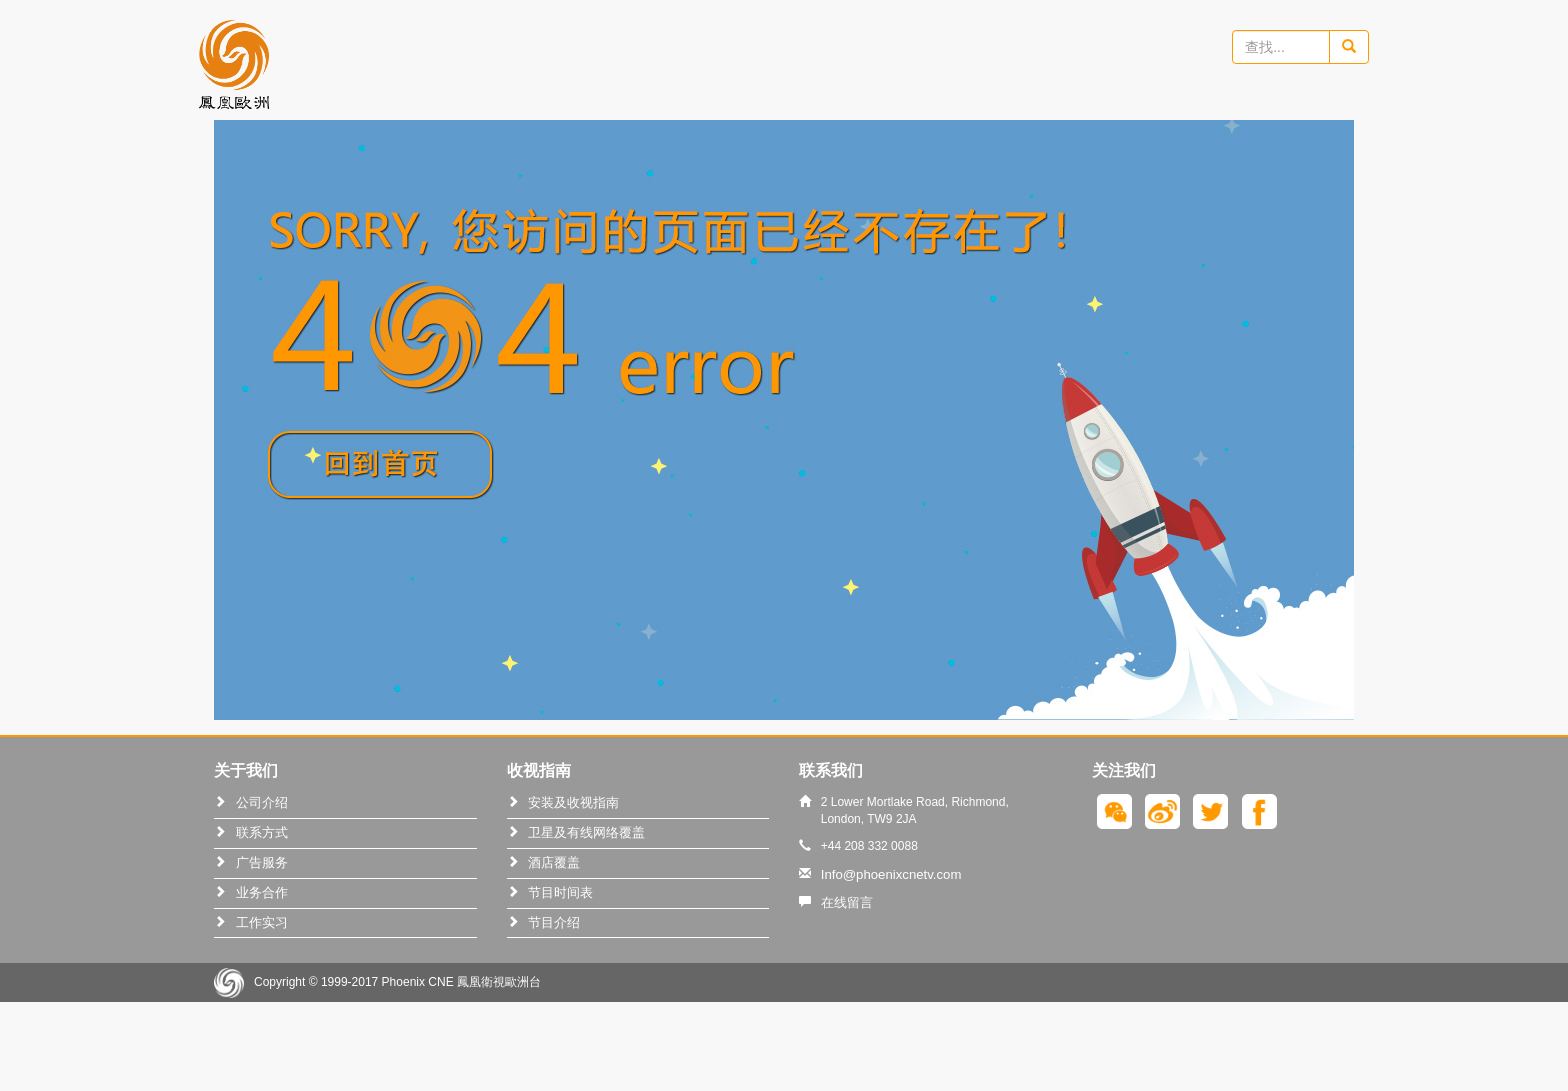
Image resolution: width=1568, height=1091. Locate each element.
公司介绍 (262, 802)
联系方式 (262, 832)
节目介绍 (554, 922)
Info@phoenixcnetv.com (891, 874)
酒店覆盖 (554, 862)
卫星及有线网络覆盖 (586, 832)
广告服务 (262, 862)
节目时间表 (560, 892)
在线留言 (847, 902)
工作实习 (262, 922)
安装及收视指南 (573, 802)
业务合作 (262, 892)
